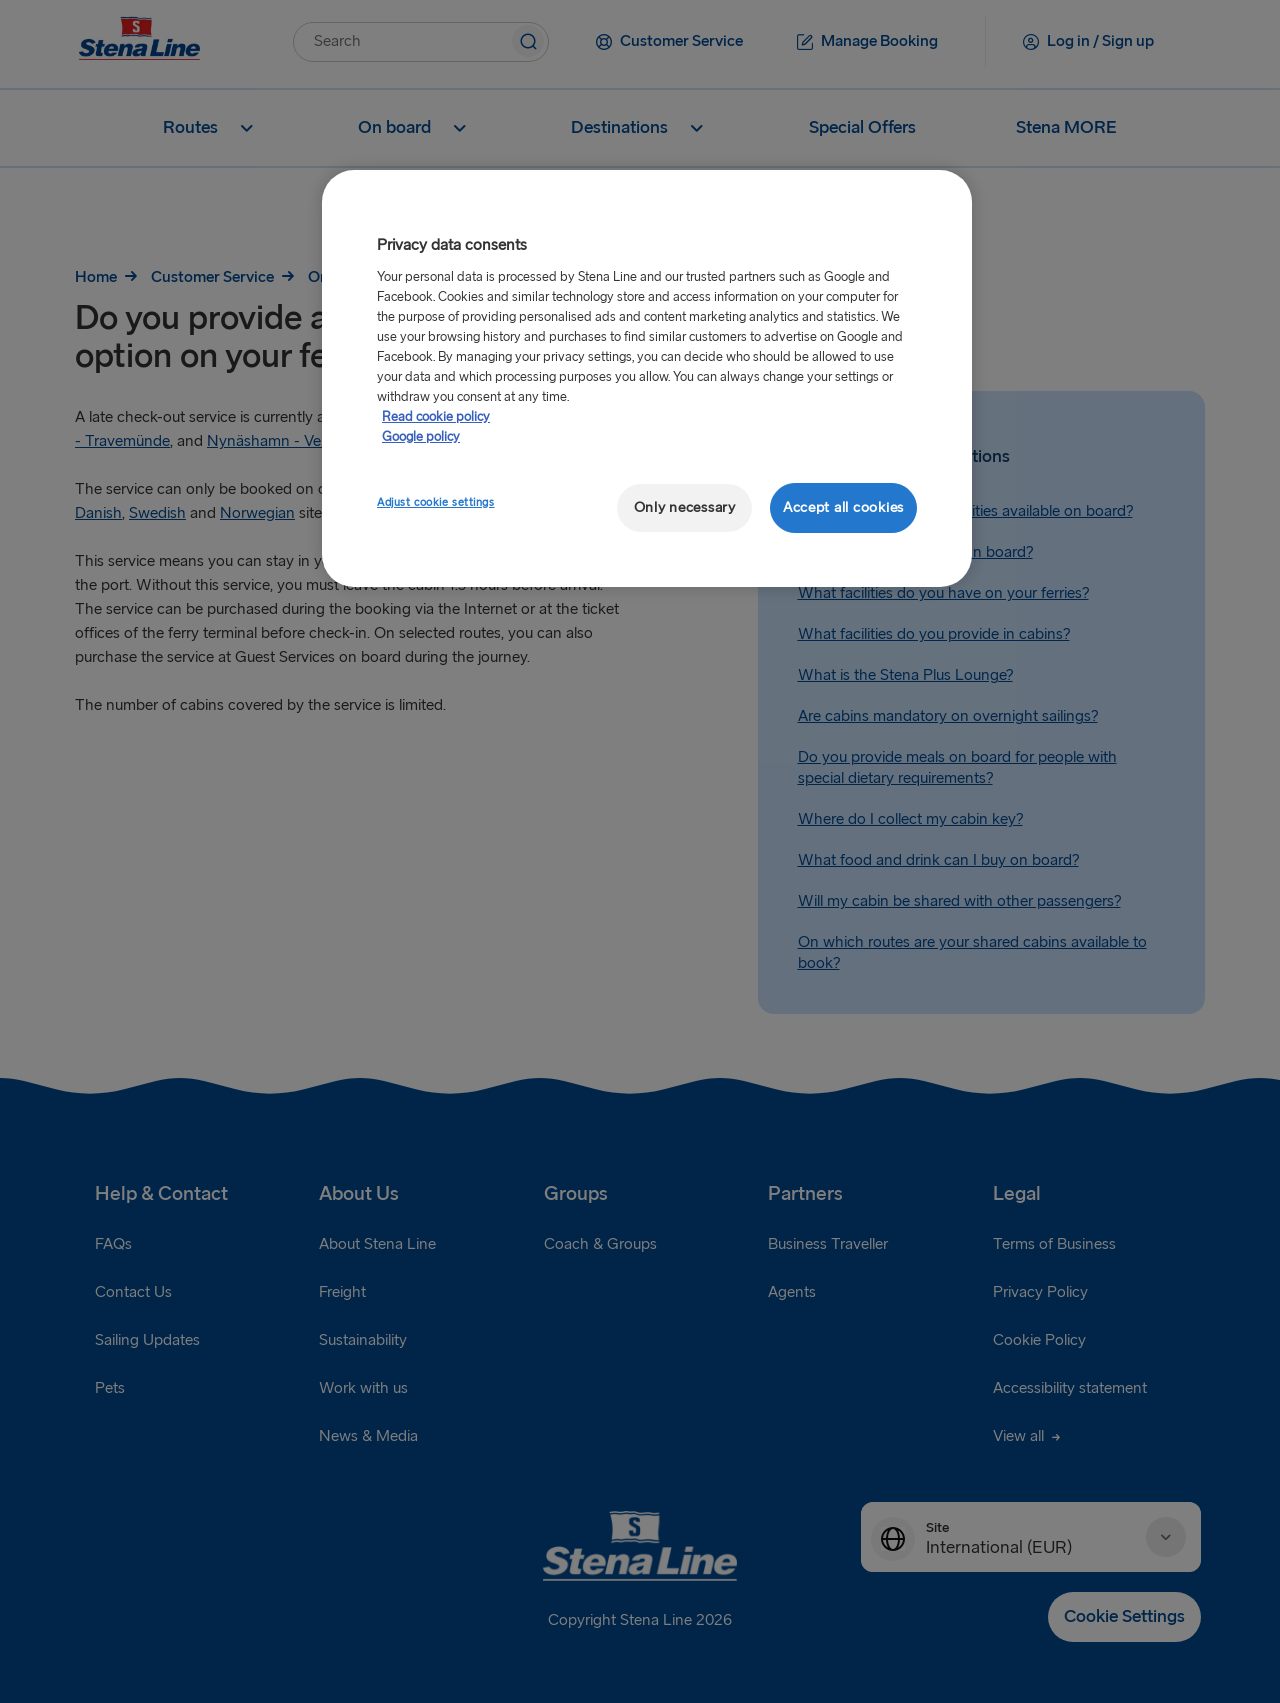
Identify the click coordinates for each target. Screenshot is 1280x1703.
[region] (647, 378)
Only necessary (685, 507)
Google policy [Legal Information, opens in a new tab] (421, 437)
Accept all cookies (843, 507)
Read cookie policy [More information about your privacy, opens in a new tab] (436, 417)
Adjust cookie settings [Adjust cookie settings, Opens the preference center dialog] (436, 502)
